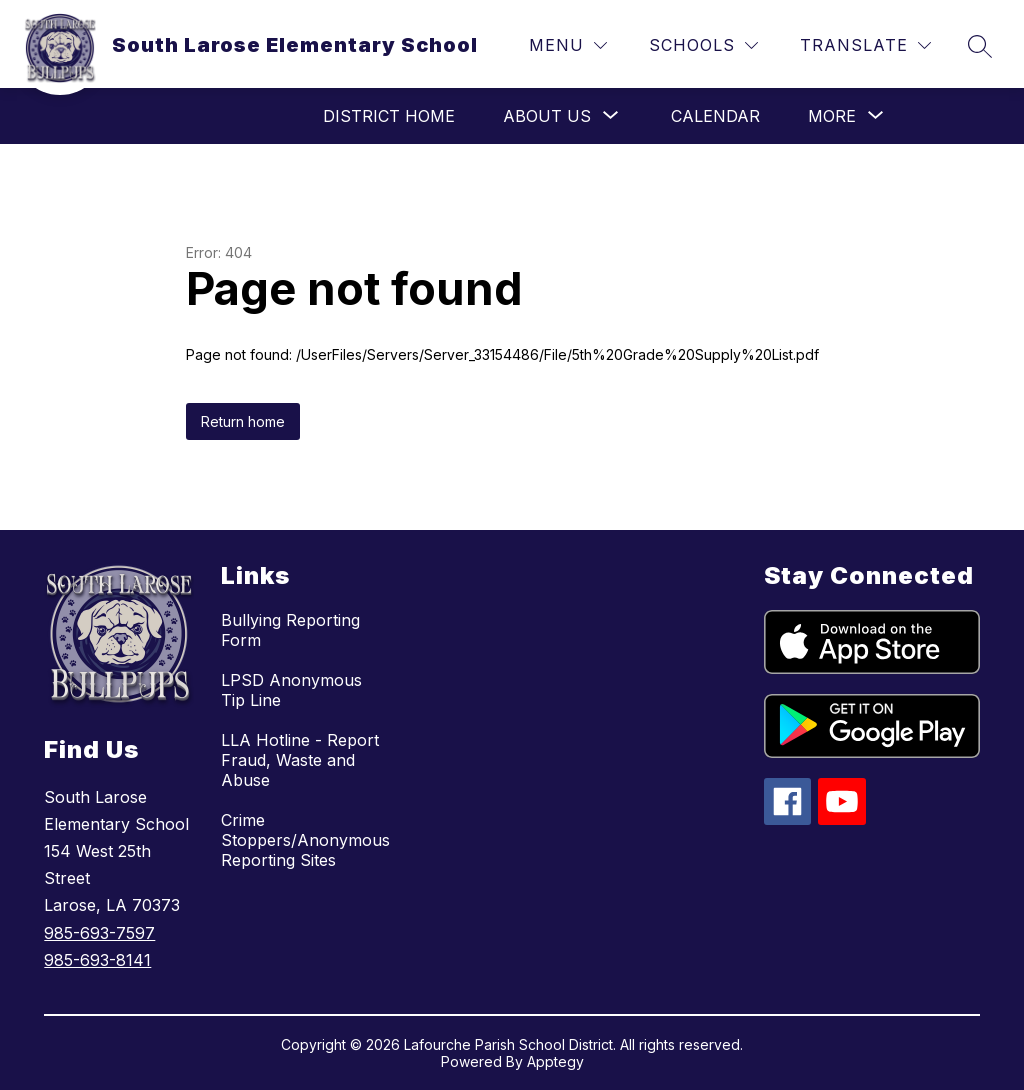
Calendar (715, 116)
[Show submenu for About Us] (547, 116)
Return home (243, 421)
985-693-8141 (97, 960)
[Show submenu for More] (832, 116)
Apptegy (555, 1061)
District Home (389, 116)
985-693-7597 (99, 933)
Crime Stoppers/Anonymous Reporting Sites (305, 840)
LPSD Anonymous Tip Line (291, 690)
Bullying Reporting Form (290, 630)
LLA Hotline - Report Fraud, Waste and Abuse (300, 760)
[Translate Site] (865, 45)
